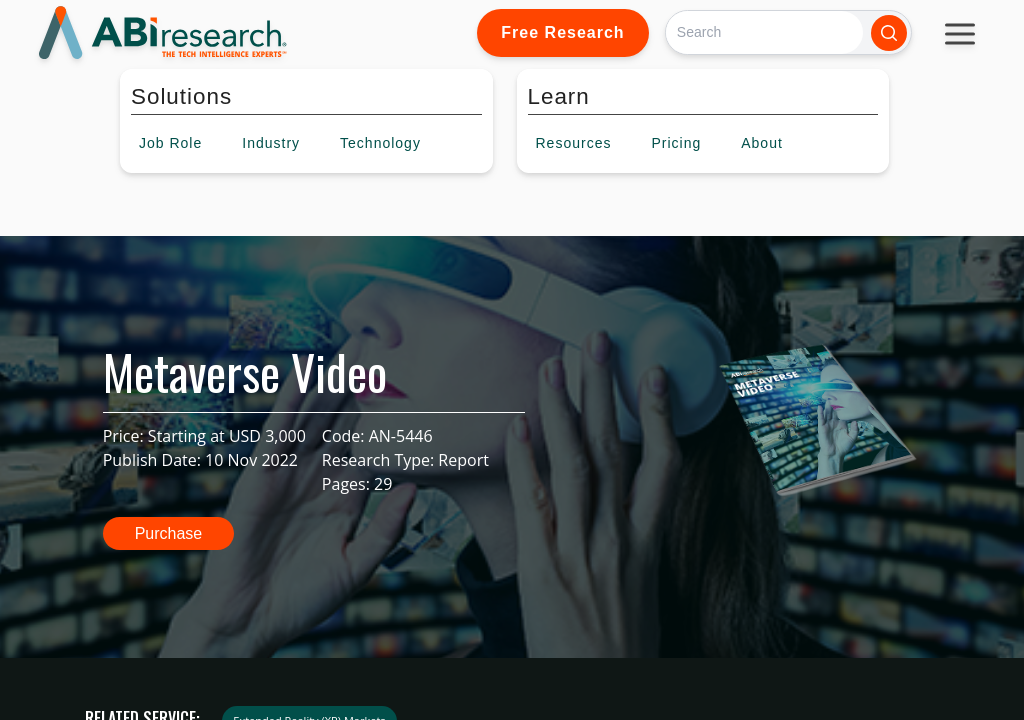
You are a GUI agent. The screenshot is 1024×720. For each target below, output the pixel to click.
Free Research (562, 32)
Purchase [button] (169, 533)
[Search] (764, 32)
